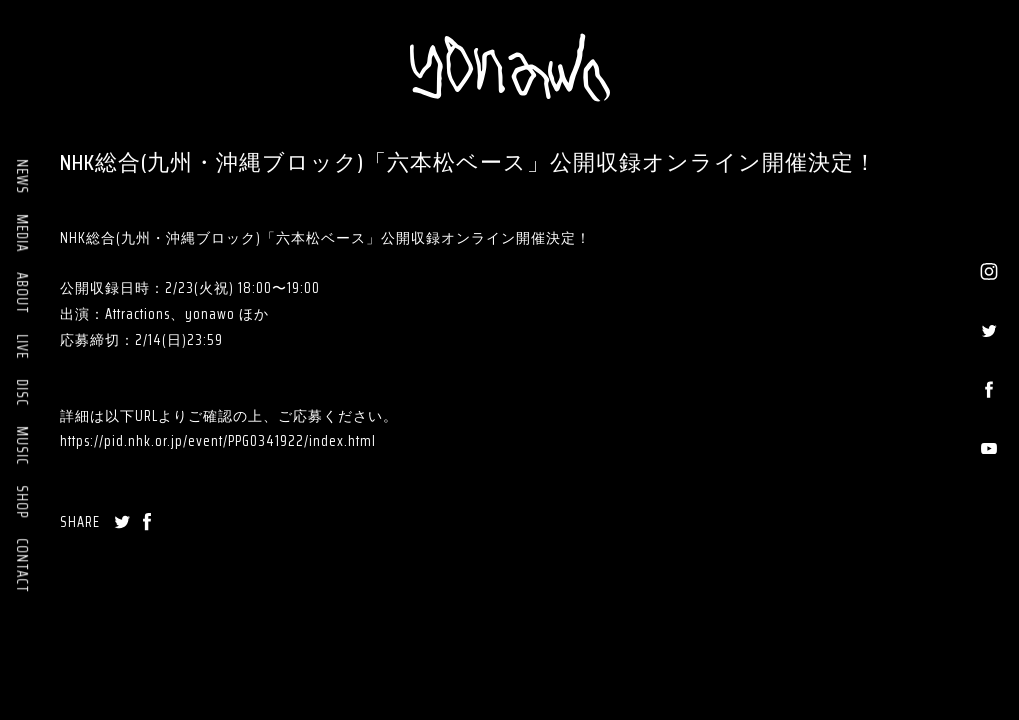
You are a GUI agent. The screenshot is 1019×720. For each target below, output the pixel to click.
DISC (22, 392)
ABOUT (22, 293)
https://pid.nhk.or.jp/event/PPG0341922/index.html (218, 441)
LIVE (22, 346)
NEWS (22, 176)
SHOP (22, 501)
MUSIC (22, 445)
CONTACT (22, 565)
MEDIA (22, 233)
